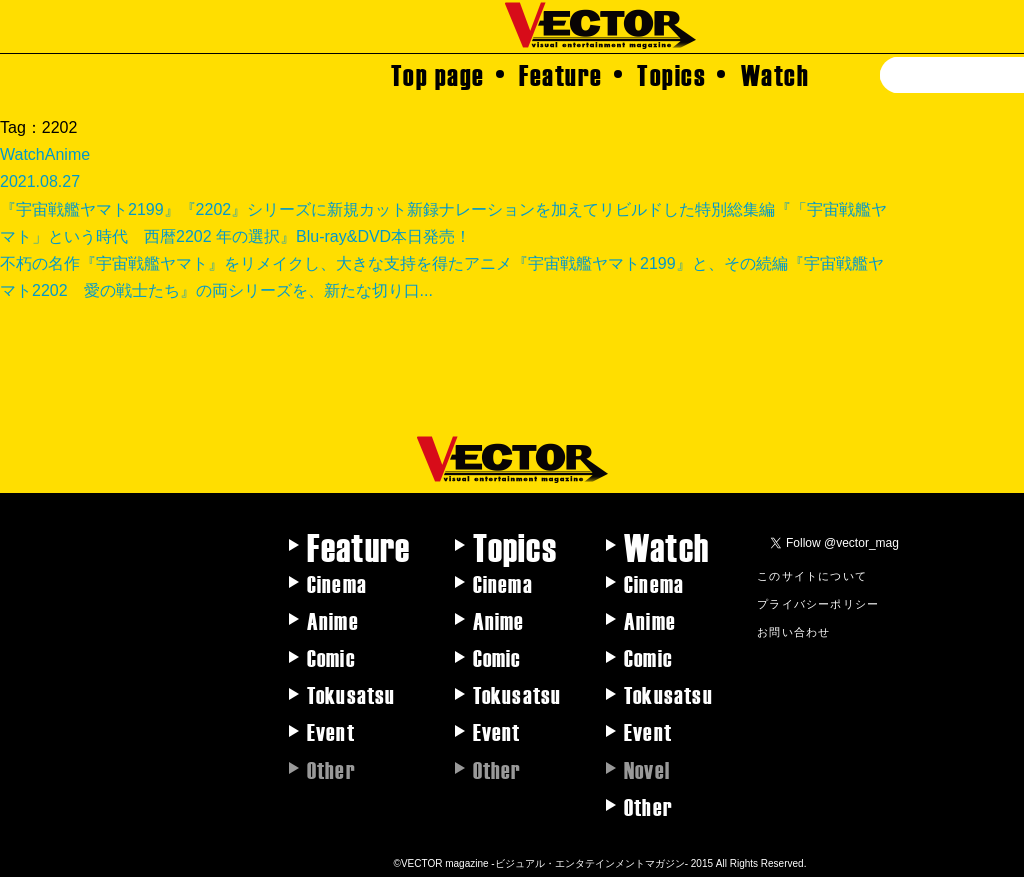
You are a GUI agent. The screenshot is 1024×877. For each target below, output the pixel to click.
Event (331, 731)
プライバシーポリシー (818, 603)
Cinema (337, 583)
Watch (775, 74)
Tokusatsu (351, 694)
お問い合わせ (793, 631)
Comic (331, 657)
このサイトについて (812, 575)
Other (648, 806)
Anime (333, 620)
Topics (671, 74)
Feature (561, 74)
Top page (438, 74)
